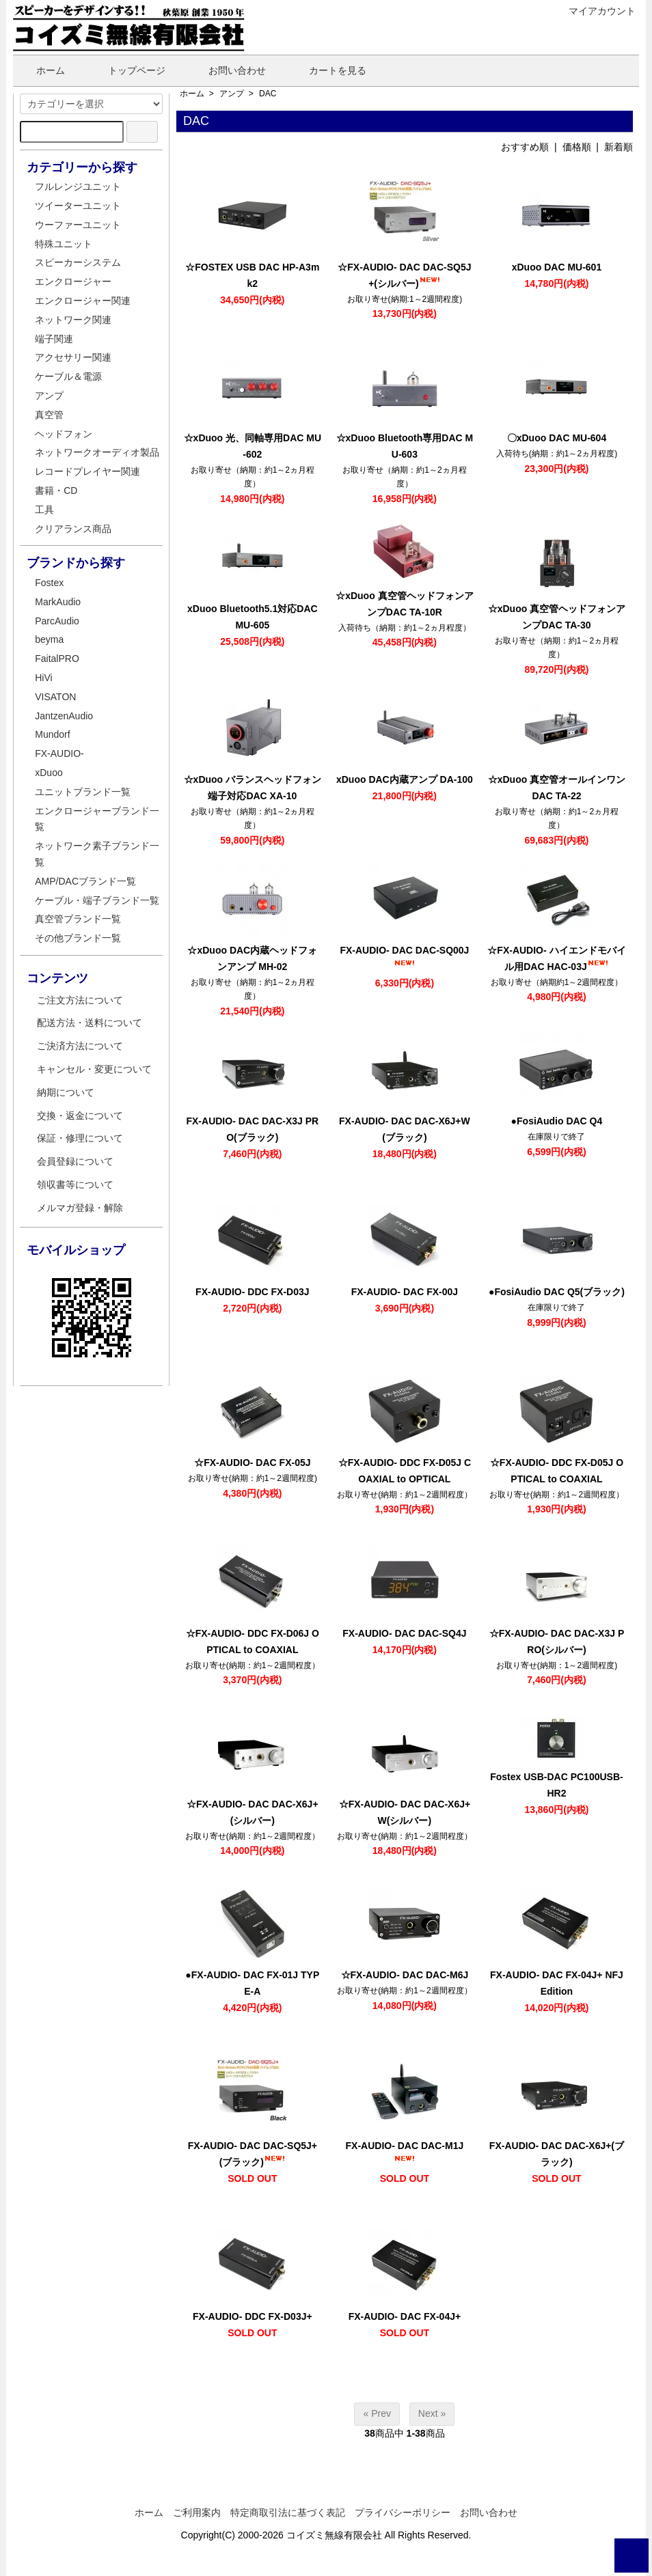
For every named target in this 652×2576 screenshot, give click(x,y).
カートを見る (327, 70)
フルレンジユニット (78, 186)
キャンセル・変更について (94, 1069)
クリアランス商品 (73, 528)
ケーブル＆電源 (68, 376)
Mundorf (52, 734)
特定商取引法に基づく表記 (287, 2512)
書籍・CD (56, 490)
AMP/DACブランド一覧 (85, 881)
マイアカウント (595, 10)
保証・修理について (80, 1138)
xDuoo (48, 772)
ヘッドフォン (63, 433)
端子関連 (54, 338)
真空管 (49, 414)
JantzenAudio (64, 715)
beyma (49, 639)
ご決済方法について (80, 1045)
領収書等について (75, 1184)
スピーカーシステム (78, 262)
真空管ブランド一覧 (78, 918)
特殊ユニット (63, 243)
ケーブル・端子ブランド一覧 (97, 900)
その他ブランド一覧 (78, 937)
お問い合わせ (227, 70)
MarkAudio (58, 601)
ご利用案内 (197, 2512)
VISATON (55, 696)
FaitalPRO (57, 658)
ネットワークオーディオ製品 (97, 452)
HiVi (43, 677)
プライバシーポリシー (402, 2512)
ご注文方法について (80, 1000)
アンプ (231, 93)
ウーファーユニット (78, 224)
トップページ (126, 70)
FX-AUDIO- (59, 753)
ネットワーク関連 (73, 319)
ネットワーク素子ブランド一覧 (97, 854)
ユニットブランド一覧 (83, 791)
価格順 (576, 146)
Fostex (49, 582)
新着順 (618, 146)
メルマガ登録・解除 (80, 1207)
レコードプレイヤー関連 (87, 471)
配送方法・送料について (89, 1022)
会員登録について (75, 1161)
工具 (44, 509)
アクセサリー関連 (73, 357)
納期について (65, 1092)
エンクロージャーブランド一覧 (97, 819)
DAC (267, 93)
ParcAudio (57, 620)
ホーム (40, 70)
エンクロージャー (73, 281)
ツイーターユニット (78, 205)
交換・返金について (80, 1115)
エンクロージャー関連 (83, 300)
